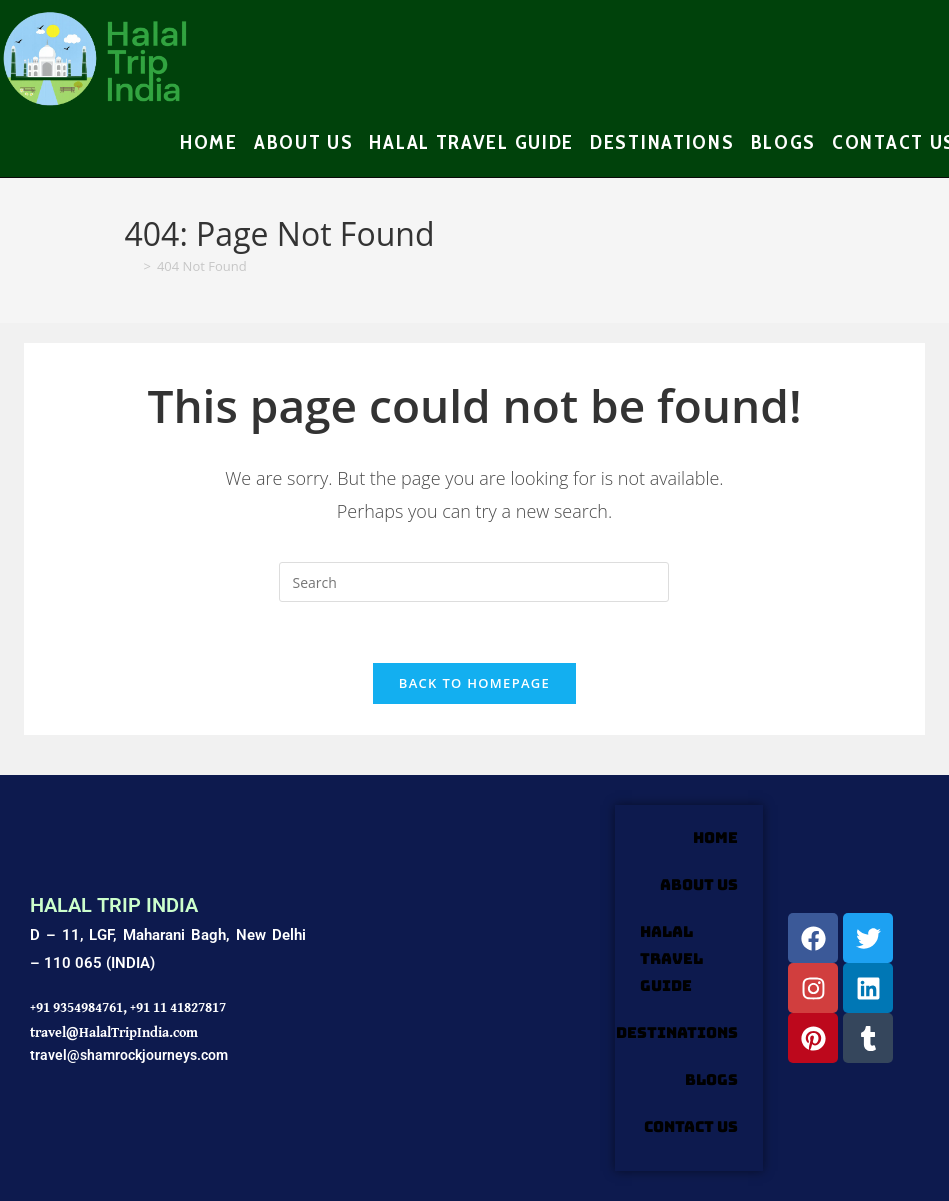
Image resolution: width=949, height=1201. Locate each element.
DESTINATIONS (677, 1033)
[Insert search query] (474, 582)
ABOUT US (699, 885)
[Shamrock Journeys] (460, 988)
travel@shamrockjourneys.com (129, 1055)
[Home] (131, 266)
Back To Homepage (474, 683)
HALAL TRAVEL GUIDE (671, 959)
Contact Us (691, 1127)
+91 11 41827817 (178, 1007)
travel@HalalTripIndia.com (114, 1032)
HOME (715, 838)
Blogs (711, 1080)
